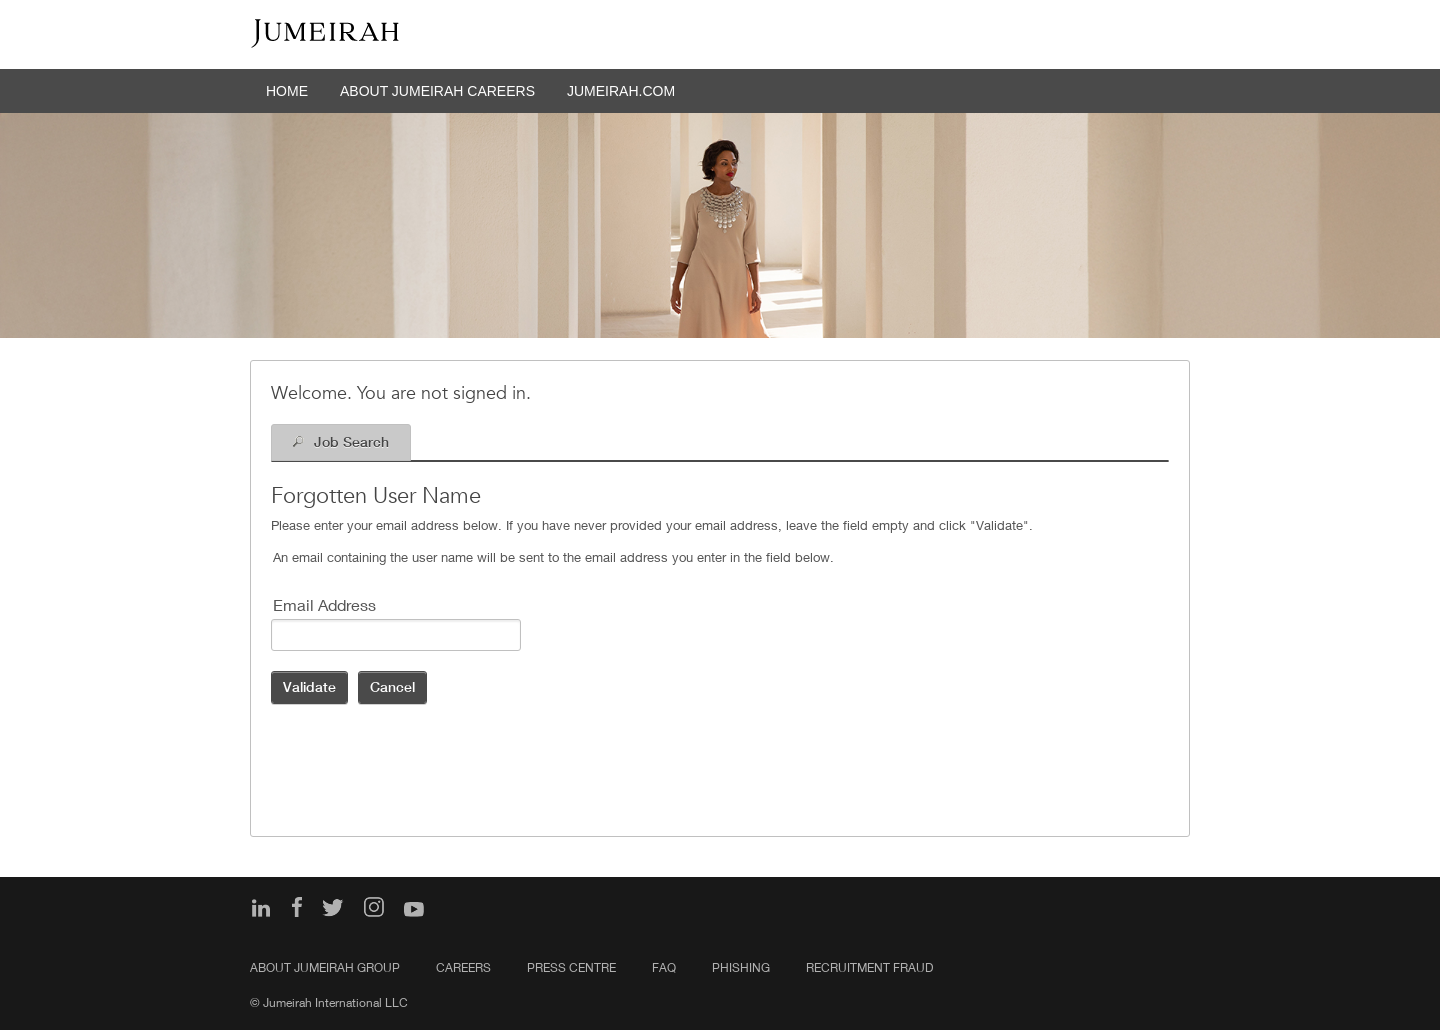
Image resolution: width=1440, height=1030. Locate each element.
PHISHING (741, 967)
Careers (463, 967)
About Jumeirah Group (325, 967)
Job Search (351, 442)
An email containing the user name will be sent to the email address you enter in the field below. (553, 557)
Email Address (324, 604)
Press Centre (571, 967)
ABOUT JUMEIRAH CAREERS (437, 91)
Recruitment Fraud (869, 967)
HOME (287, 91)
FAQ (664, 967)
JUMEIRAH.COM (621, 91)
